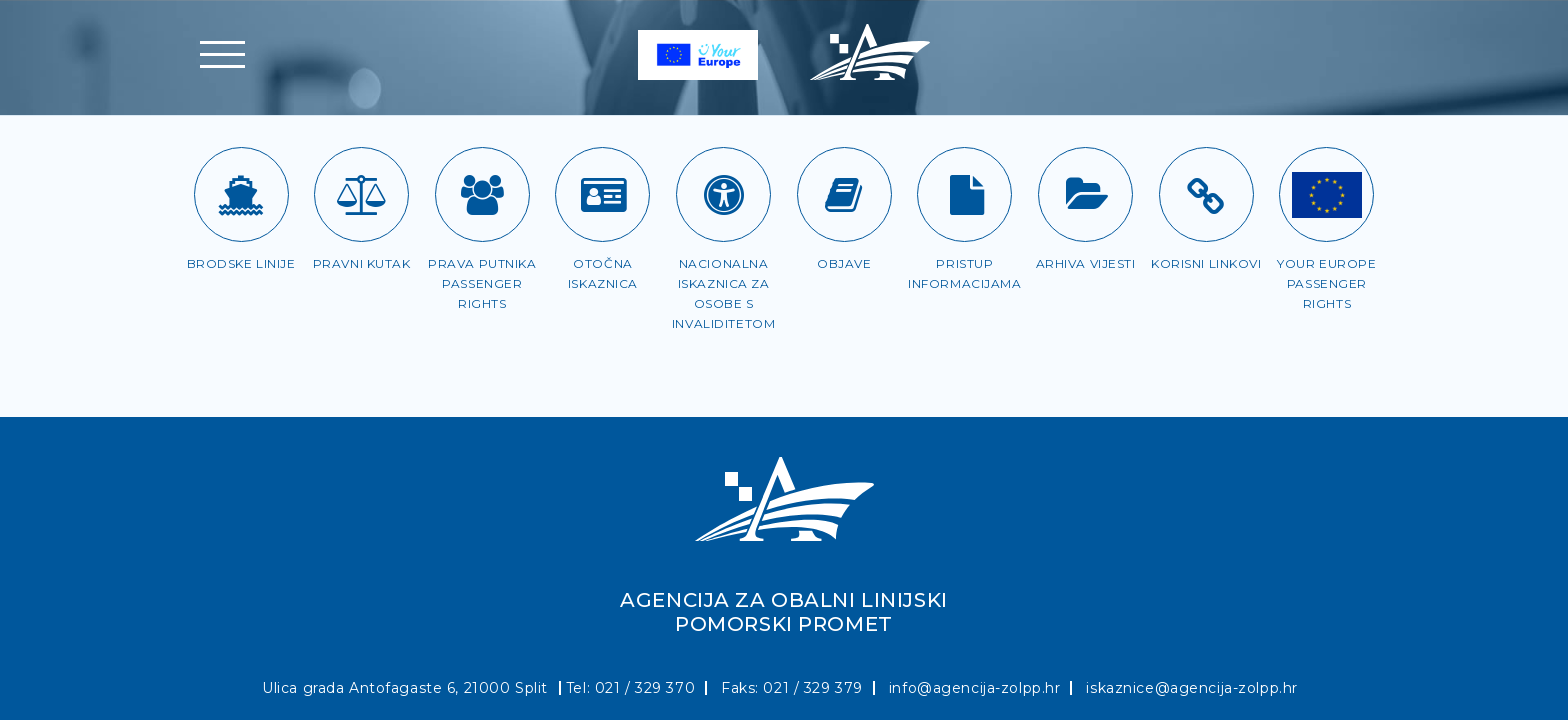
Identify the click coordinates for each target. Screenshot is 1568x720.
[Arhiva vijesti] (1085, 194)
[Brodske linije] (241, 194)
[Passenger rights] (1326, 194)
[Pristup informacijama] (964, 194)
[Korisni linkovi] (1206, 194)
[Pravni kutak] (361, 194)
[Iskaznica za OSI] (723, 194)
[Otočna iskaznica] (602, 194)
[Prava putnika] (482, 194)
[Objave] (844, 194)
